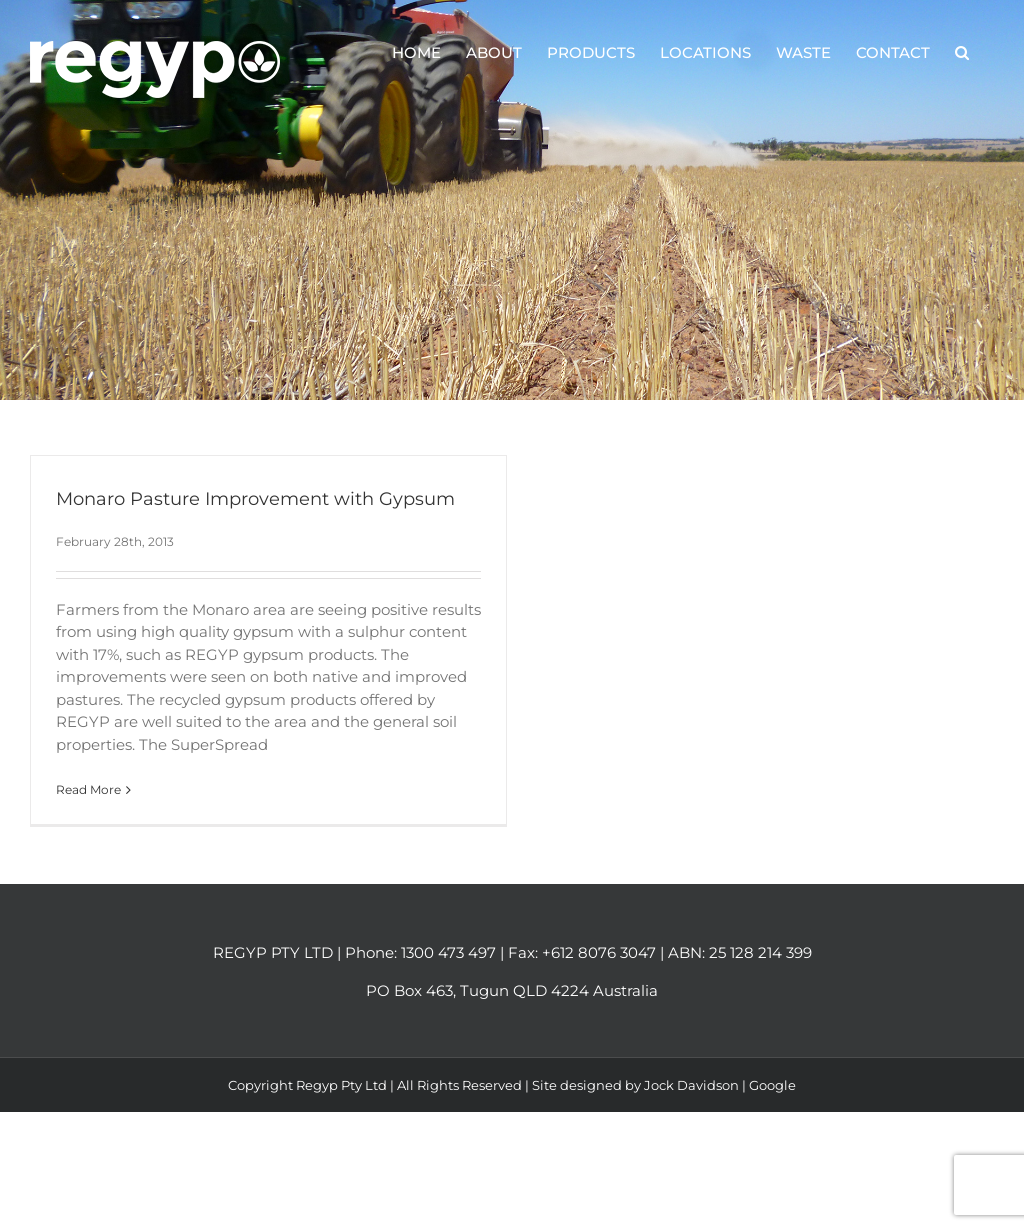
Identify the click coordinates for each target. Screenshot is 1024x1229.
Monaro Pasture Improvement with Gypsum (255, 499)
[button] (962, 52)
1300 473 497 (448, 952)
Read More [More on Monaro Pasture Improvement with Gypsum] (88, 789)
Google (772, 1085)
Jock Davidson (691, 1085)
